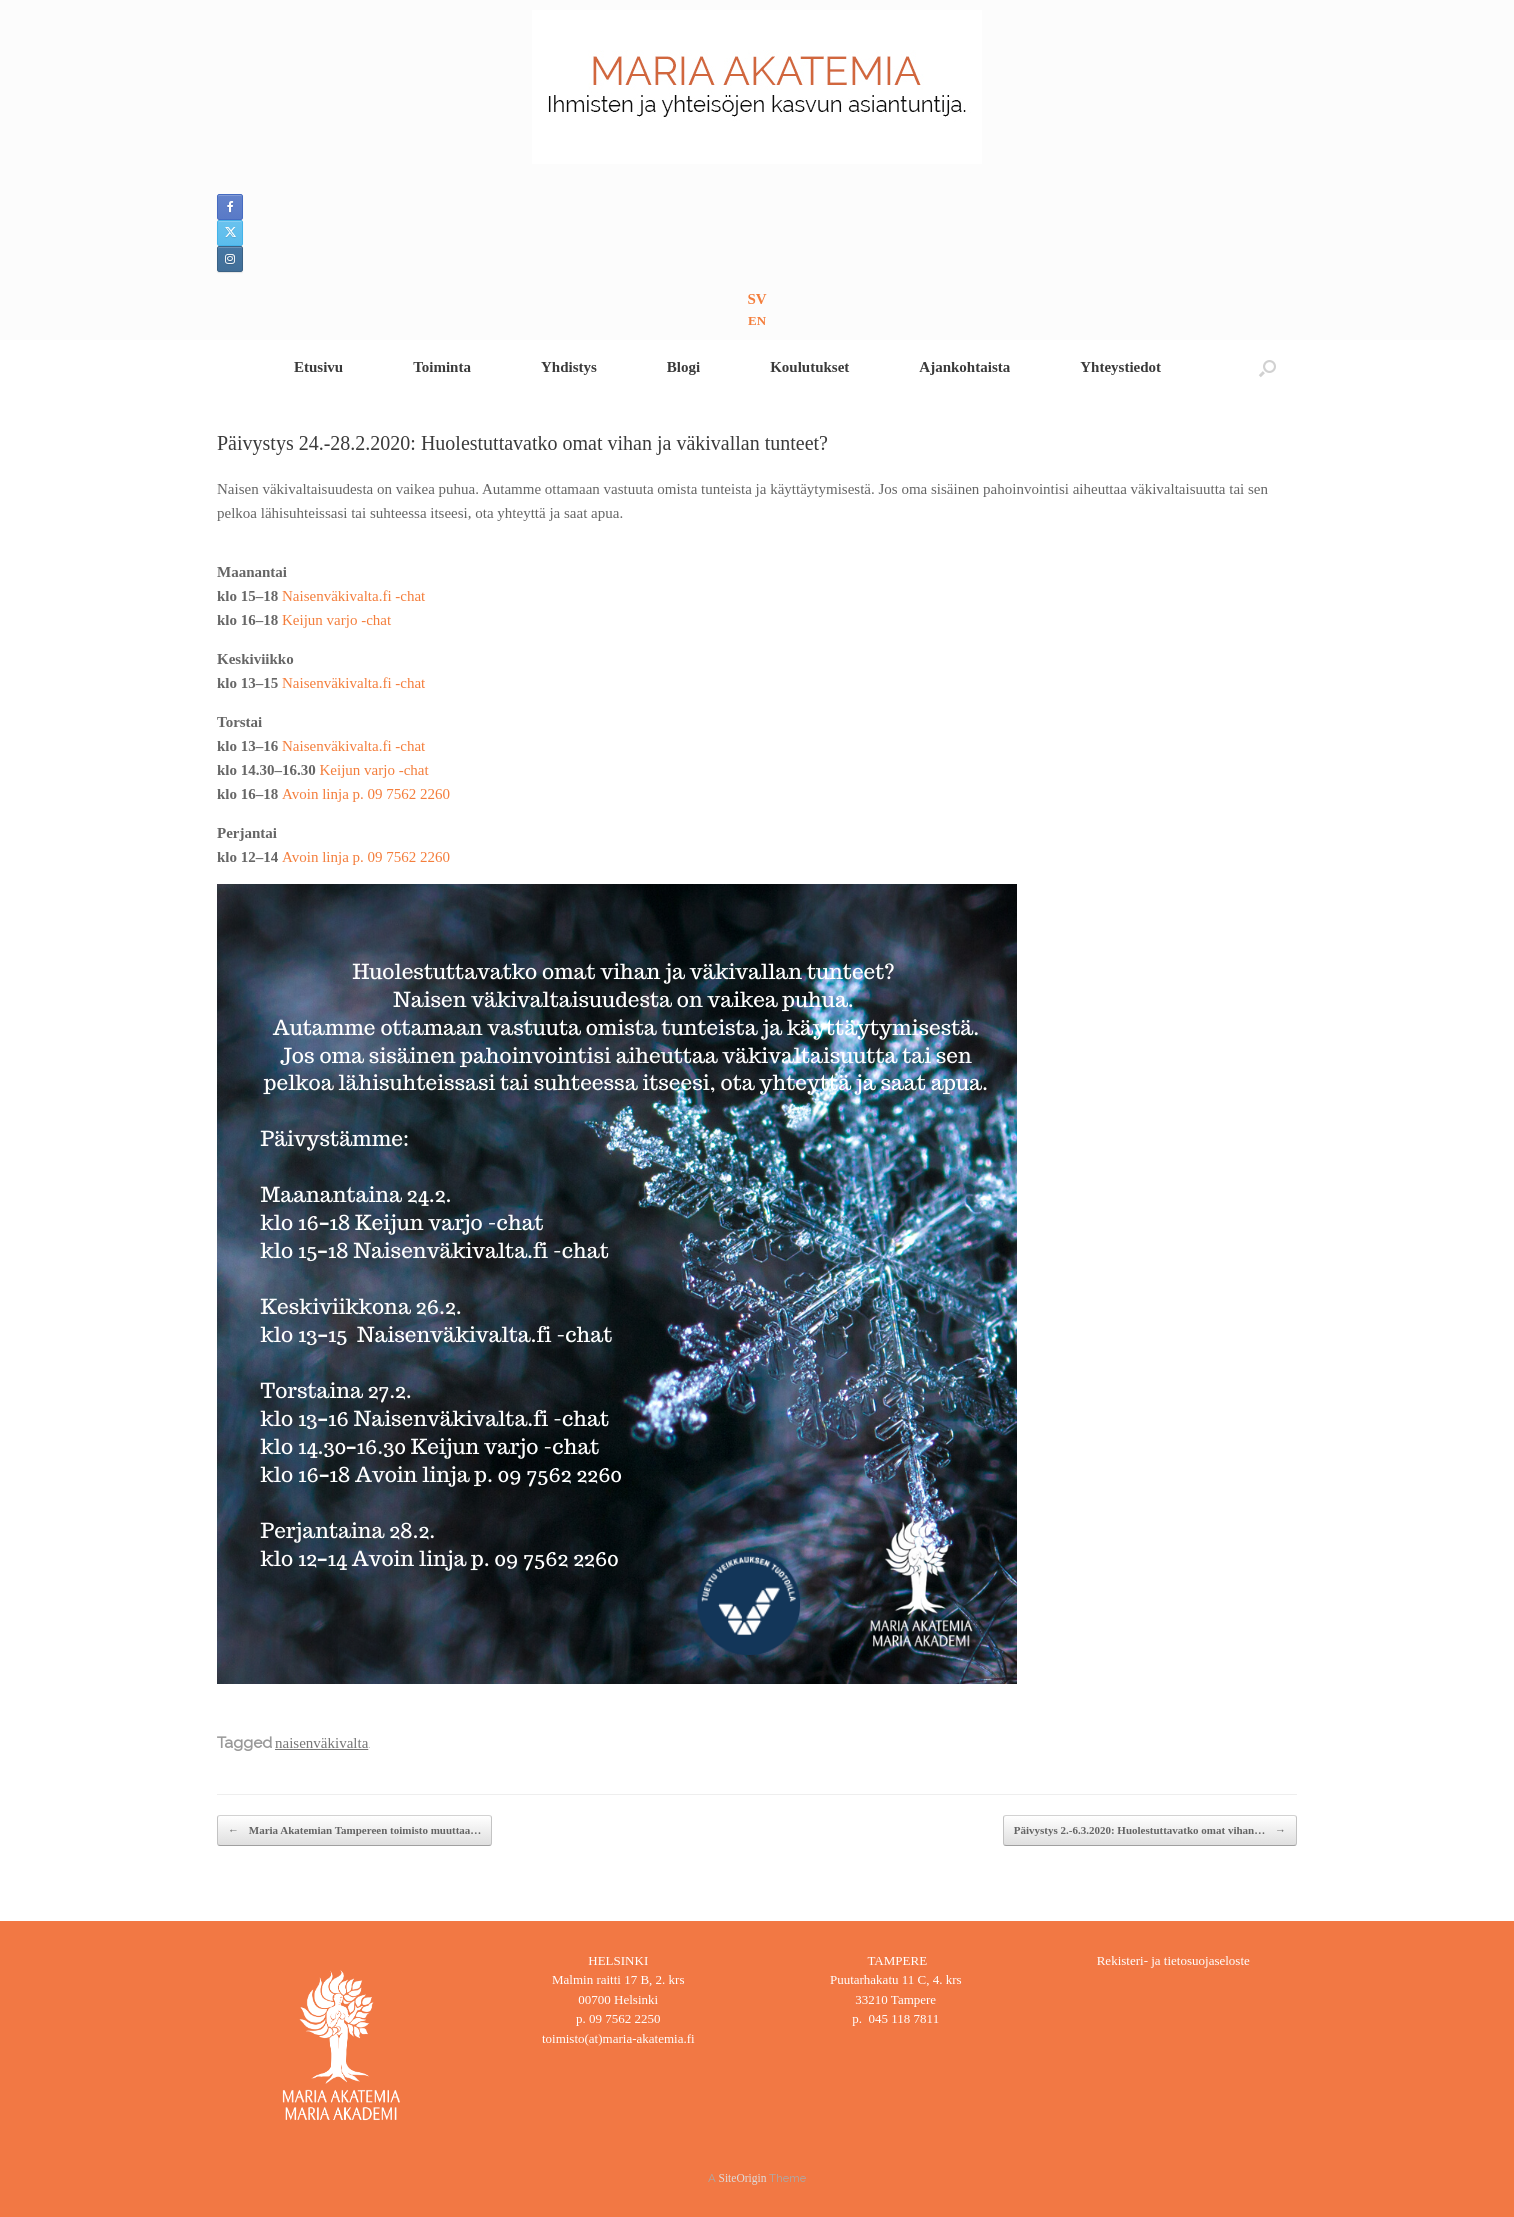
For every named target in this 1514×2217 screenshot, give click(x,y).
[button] (1267, 367)
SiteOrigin (743, 2178)
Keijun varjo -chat (336, 620)
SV (756, 299)
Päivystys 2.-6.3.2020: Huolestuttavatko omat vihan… (1150, 1830)
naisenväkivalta (321, 1743)
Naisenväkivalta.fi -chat (353, 596)
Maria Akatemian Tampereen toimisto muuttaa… (354, 1830)
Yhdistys (569, 367)
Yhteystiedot (1120, 367)
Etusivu (318, 367)
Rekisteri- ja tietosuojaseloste (1173, 1960)
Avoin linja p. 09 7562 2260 (366, 794)
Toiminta (442, 367)
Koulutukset (809, 367)
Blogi (683, 367)
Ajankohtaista (964, 367)
